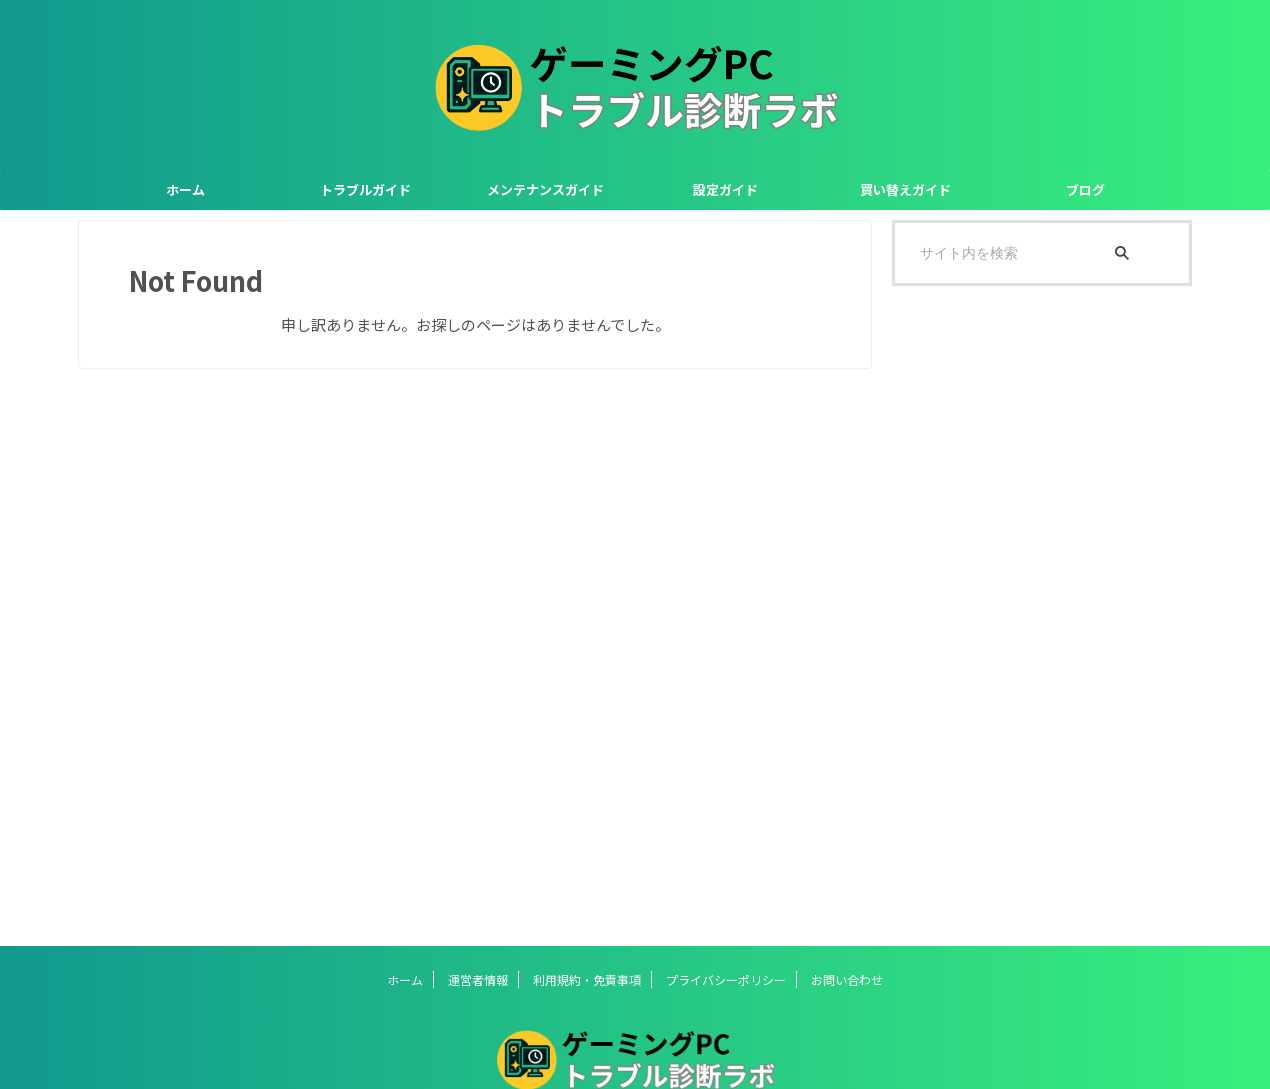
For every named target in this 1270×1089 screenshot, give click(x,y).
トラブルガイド (365, 189)
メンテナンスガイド (545, 189)
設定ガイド (725, 189)
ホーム (185, 189)
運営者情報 (478, 979)
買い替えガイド (905, 189)
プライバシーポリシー (726, 979)
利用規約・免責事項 (587, 979)
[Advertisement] (1042, 616)
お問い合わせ (847, 979)
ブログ (1085, 189)
